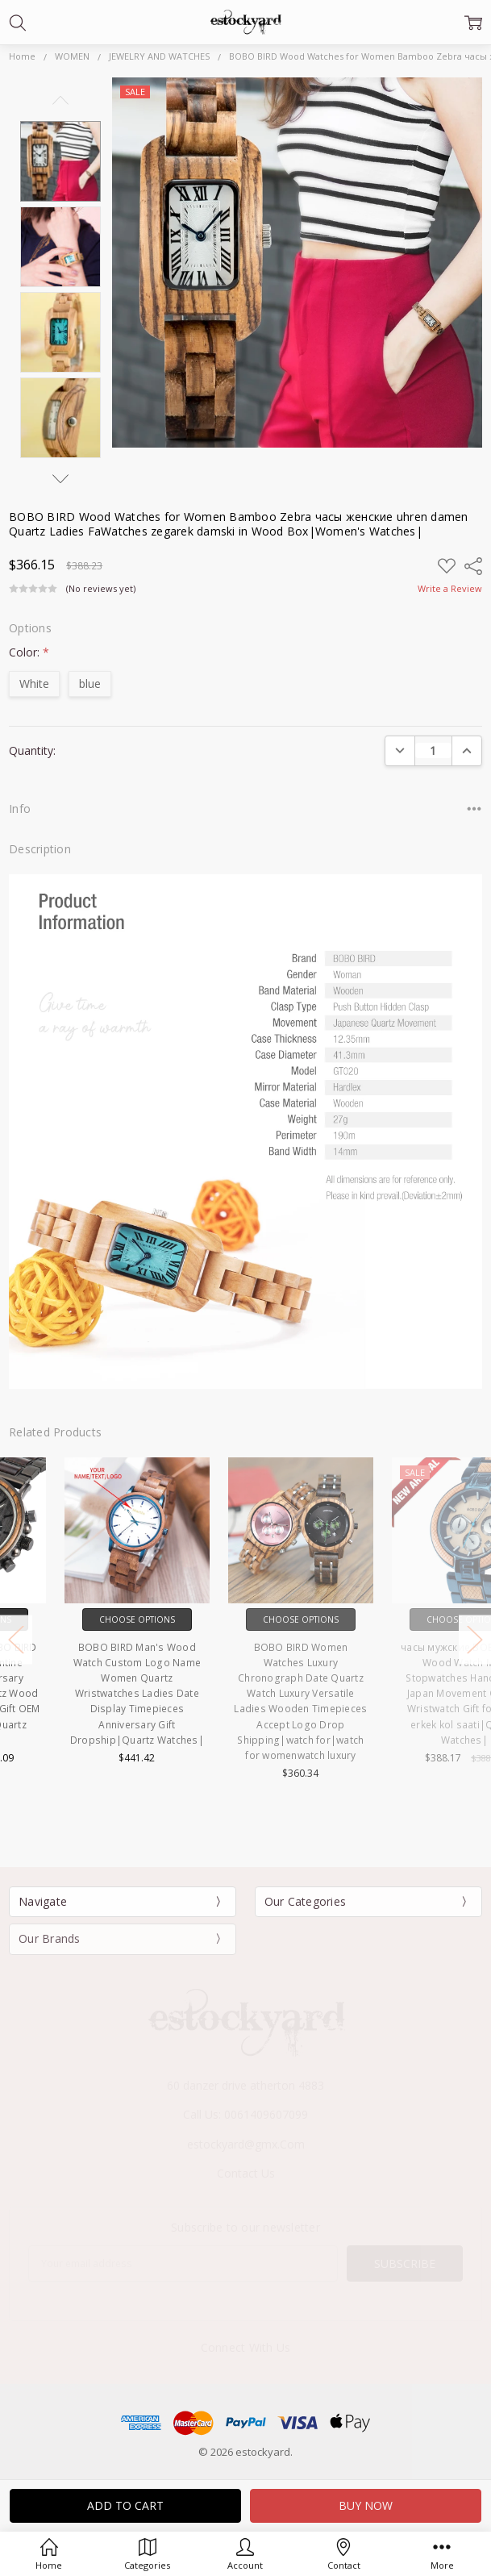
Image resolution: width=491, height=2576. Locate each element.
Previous (60, 100)
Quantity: (32, 750)
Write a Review (450, 589)
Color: (29, 652)
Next (60, 479)
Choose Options (82, 1619)
